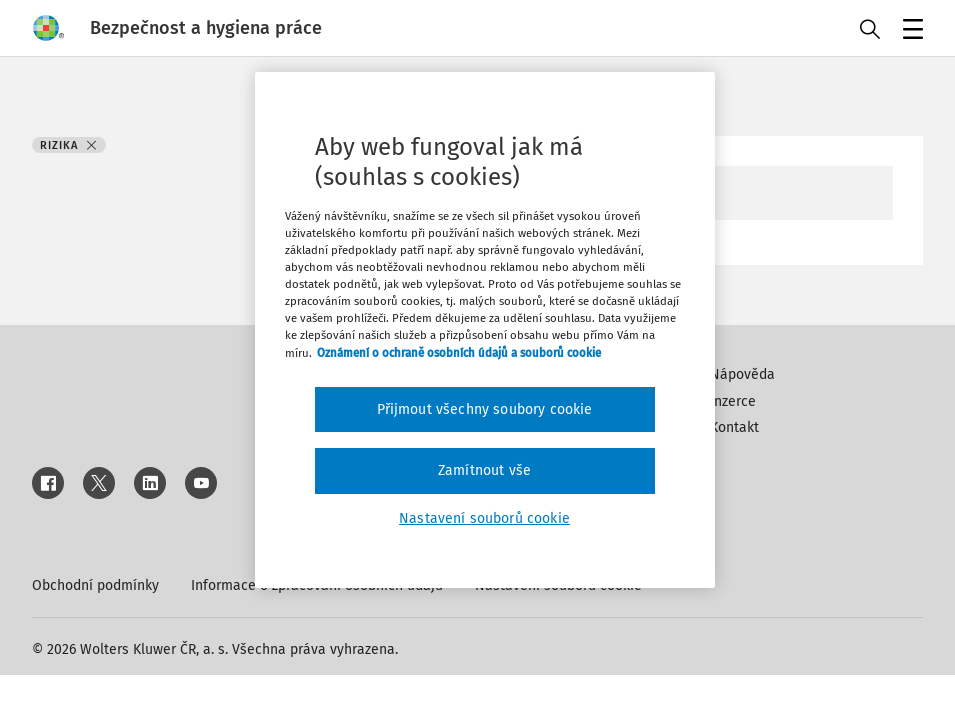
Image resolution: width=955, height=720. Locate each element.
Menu (909, 31)
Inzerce (733, 401)
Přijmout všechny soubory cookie (485, 409)
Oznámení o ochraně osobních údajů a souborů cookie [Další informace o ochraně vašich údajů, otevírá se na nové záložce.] (459, 353)
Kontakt (734, 427)
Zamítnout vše (484, 470)
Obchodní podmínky (95, 585)
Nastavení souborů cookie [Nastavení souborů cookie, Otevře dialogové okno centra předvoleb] (484, 518)
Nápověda (742, 374)
